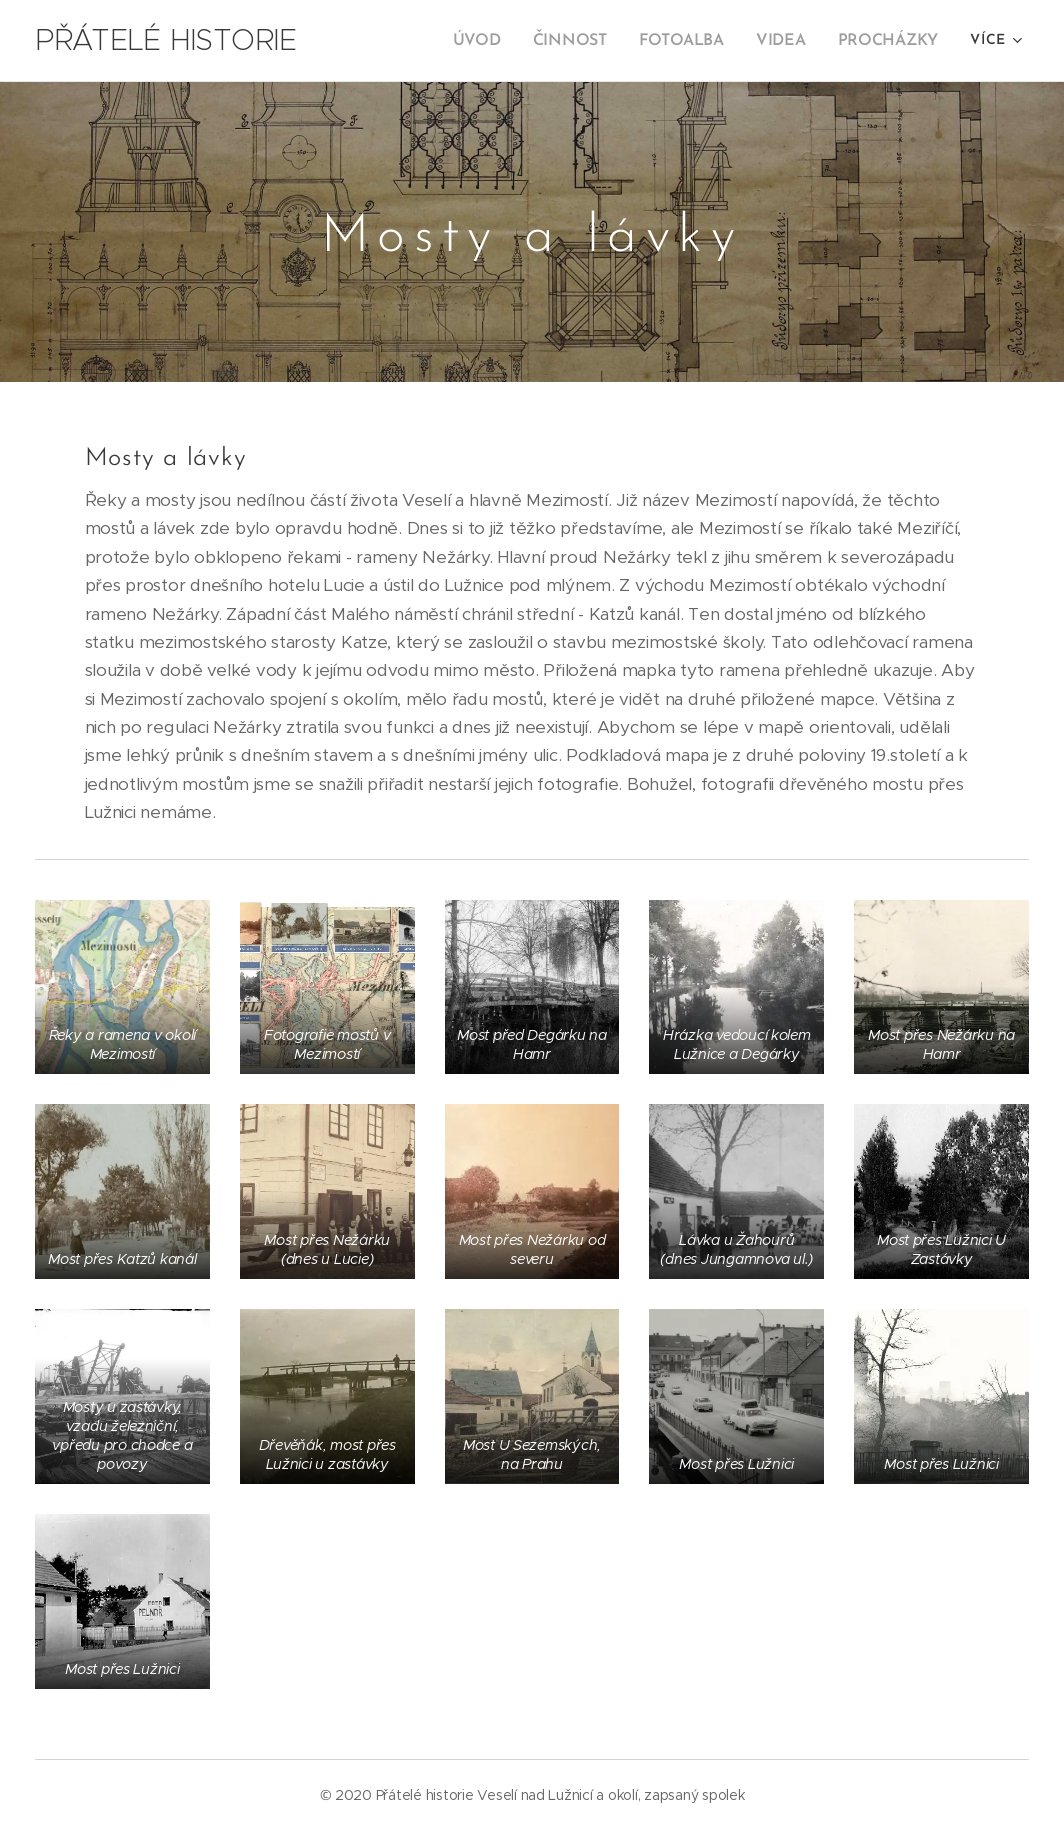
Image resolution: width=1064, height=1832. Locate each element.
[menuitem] (495, 41)
